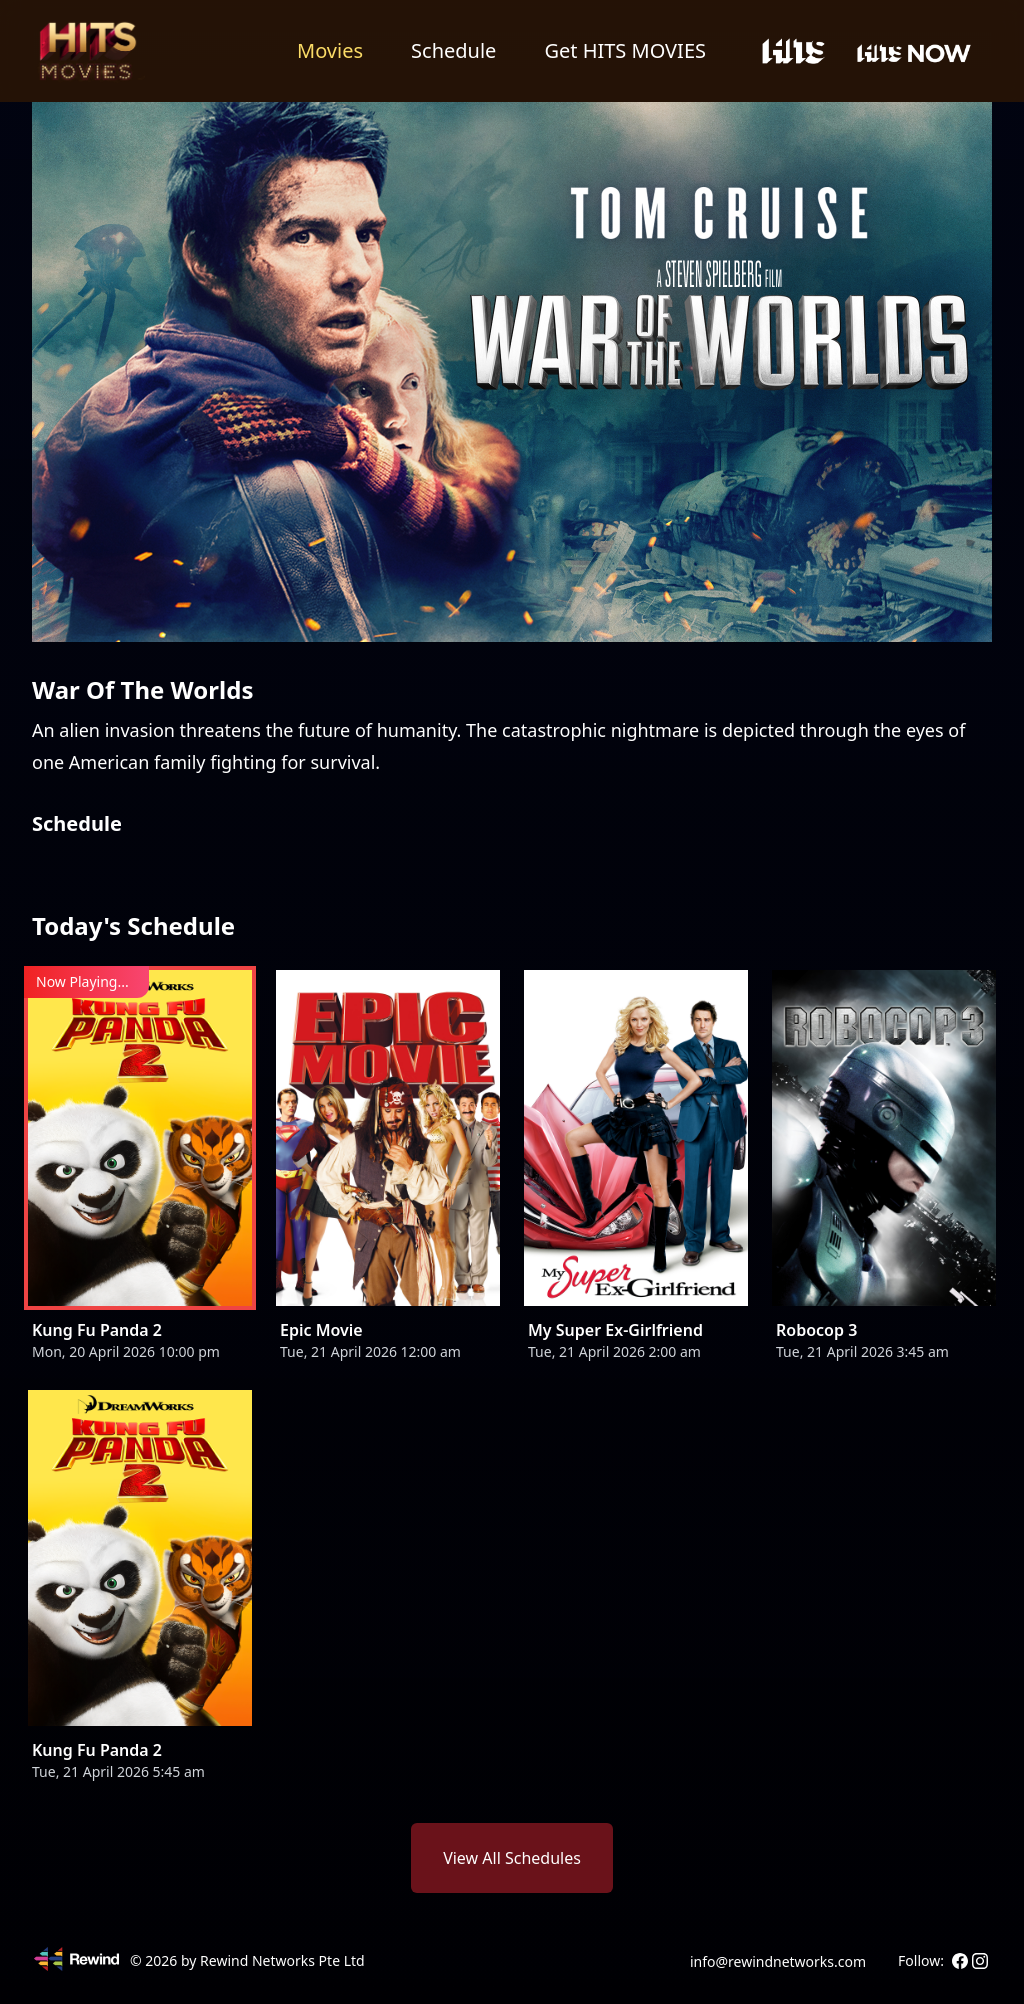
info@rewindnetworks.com (778, 1961)
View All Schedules (512, 1858)
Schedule (453, 50)
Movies (330, 50)
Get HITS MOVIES (625, 50)
